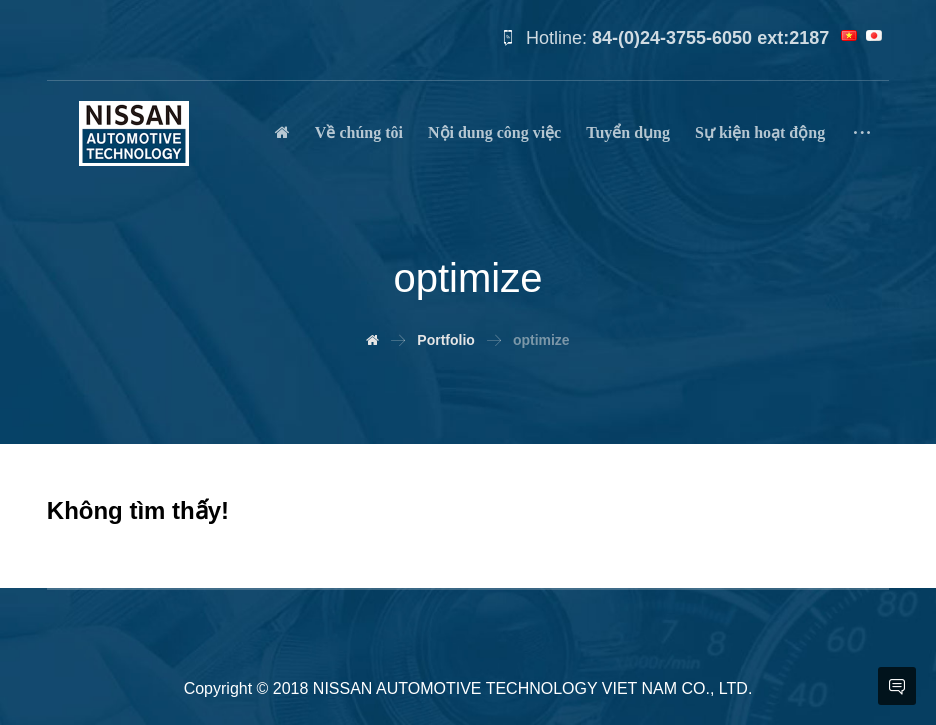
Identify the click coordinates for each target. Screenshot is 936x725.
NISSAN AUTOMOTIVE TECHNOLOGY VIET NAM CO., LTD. (533, 688)
